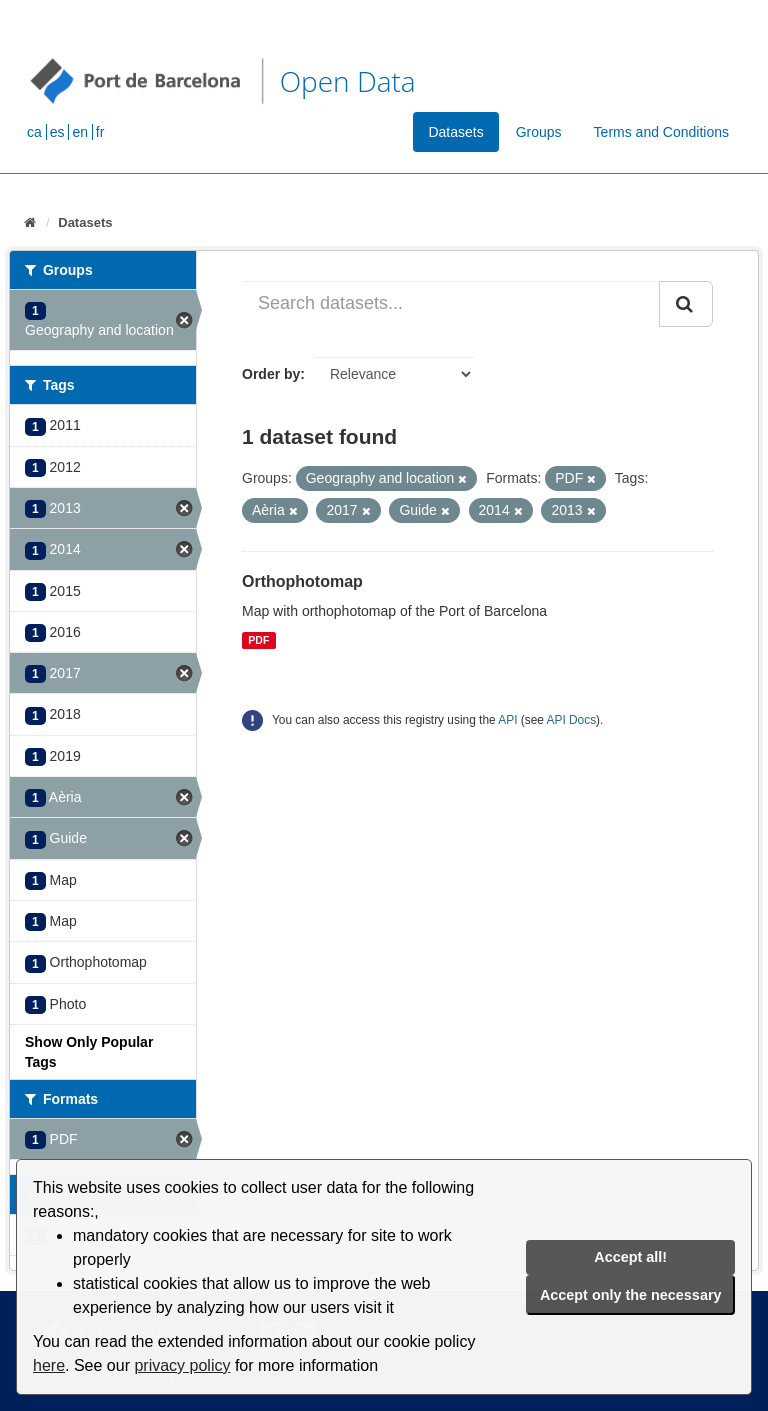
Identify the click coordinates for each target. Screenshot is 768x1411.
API (507, 720)
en (80, 132)
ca (34, 132)
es (57, 132)
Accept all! (630, 1257)
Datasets (455, 132)
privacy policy (182, 1365)
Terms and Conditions (661, 132)
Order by (271, 374)
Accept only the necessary (631, 1295)
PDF (258, 640)
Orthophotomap (302, 581)
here (49, 1365)
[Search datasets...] (451, 304)
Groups (539, 132)
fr (100, 132)
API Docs (572, 720)
